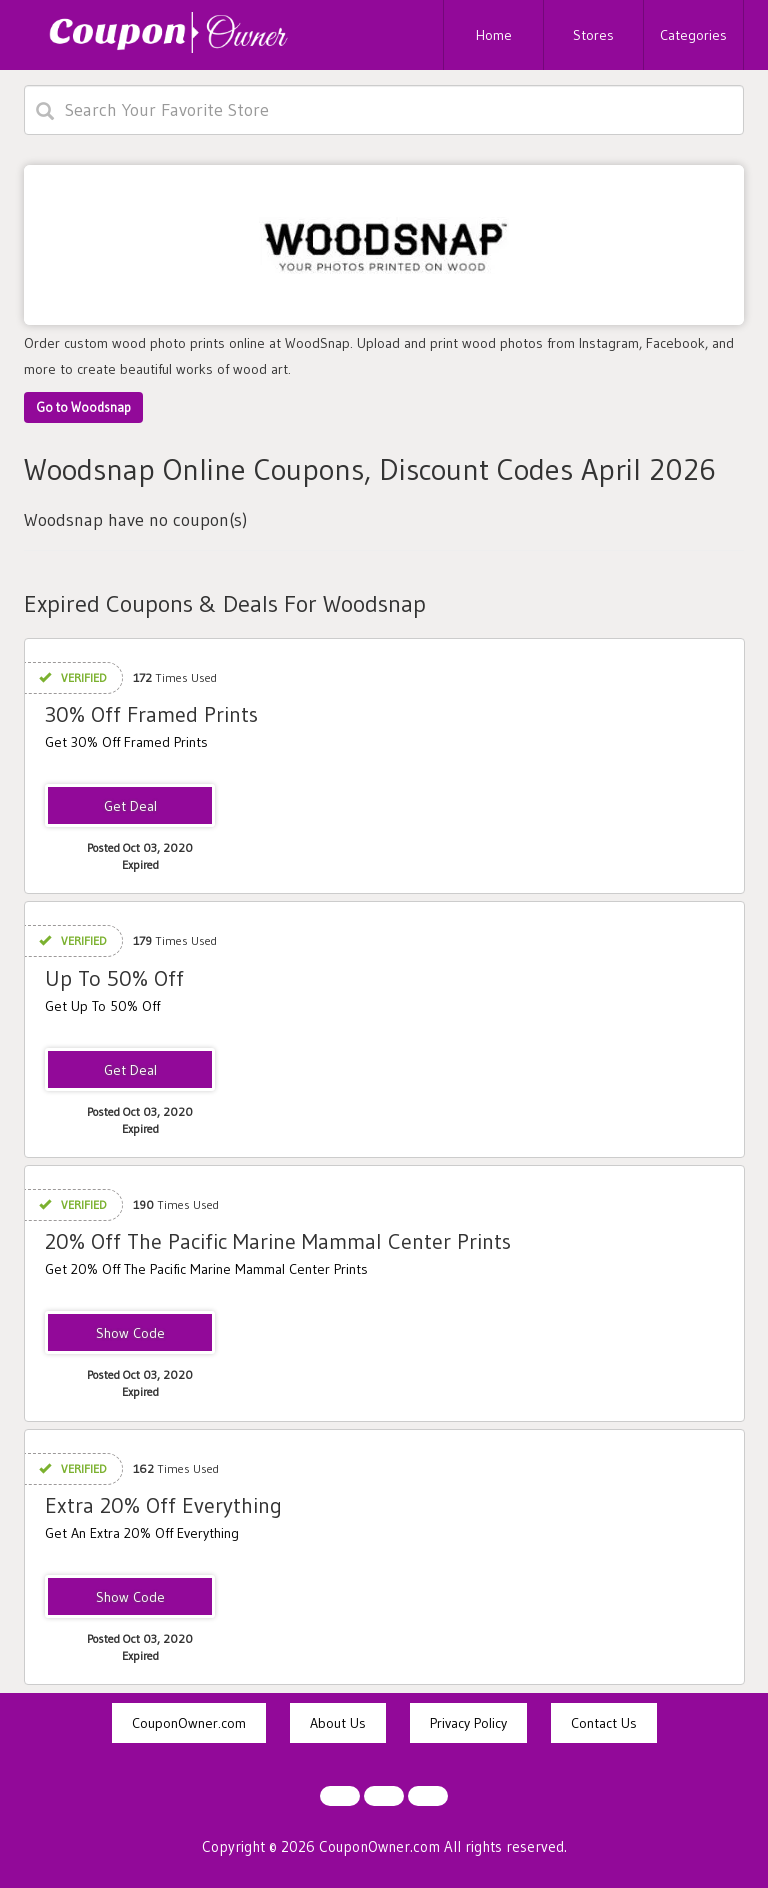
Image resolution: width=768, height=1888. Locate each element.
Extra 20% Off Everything (163, 1505)
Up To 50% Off (114, 978)
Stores (593, 35)
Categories (693, 35)
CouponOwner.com (189, 1723)
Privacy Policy (468, 1723)
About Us (338, 1723)
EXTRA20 (130, 1598)
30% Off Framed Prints (151, 714)
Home (494, 35)
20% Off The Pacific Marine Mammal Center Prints (278, 1241)
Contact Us (604, 1723)
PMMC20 (130, 1334)
